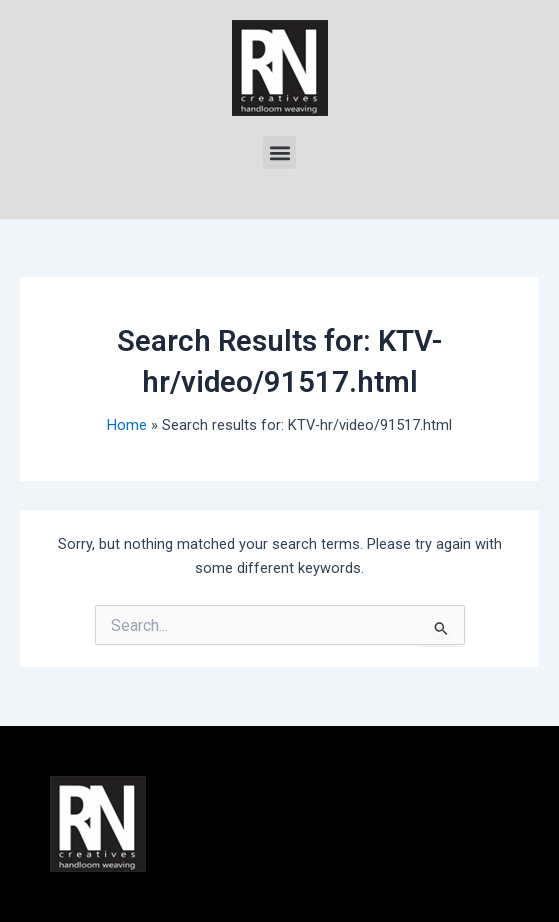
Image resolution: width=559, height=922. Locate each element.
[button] (279, 152)
